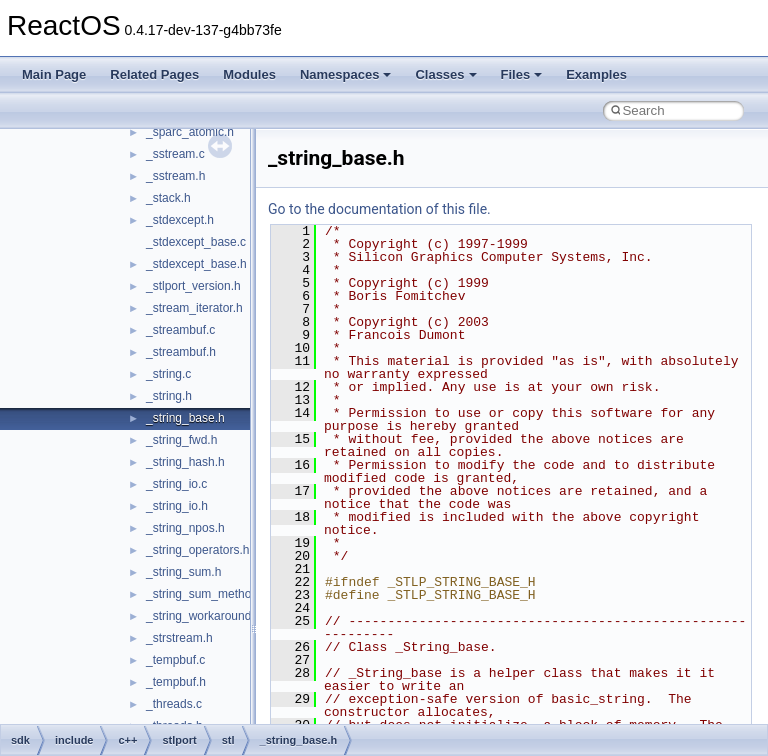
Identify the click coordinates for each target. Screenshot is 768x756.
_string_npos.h (185, 528)
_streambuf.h (181, 352)
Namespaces (346, 74)
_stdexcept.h (180, 220)
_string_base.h (185, 418)
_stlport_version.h (193, 286)
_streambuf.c (180, 330)
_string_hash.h (185, 462)
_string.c (168, 374)
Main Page (54, 74)
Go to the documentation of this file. (379, 209)
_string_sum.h (183, 572)
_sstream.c (175, 154)
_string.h (169, 396)
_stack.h (168, 198)
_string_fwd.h (181, 440)
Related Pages (154, 74)
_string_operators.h (197, 550)
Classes (445, 74)
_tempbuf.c (175, 660)
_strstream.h (179, 638)
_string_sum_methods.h (210, 594)
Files (522, 74)
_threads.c (174, 704)
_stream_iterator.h (194, 308)
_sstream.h (175, 176)
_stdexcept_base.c (196, 242)
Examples (596, 74)
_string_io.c (176, 484)
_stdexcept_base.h (196, 264)
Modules (249, 74)
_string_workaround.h (203, 616)
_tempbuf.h (176, 682)
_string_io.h (177, 506)
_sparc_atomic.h (190, 132)
